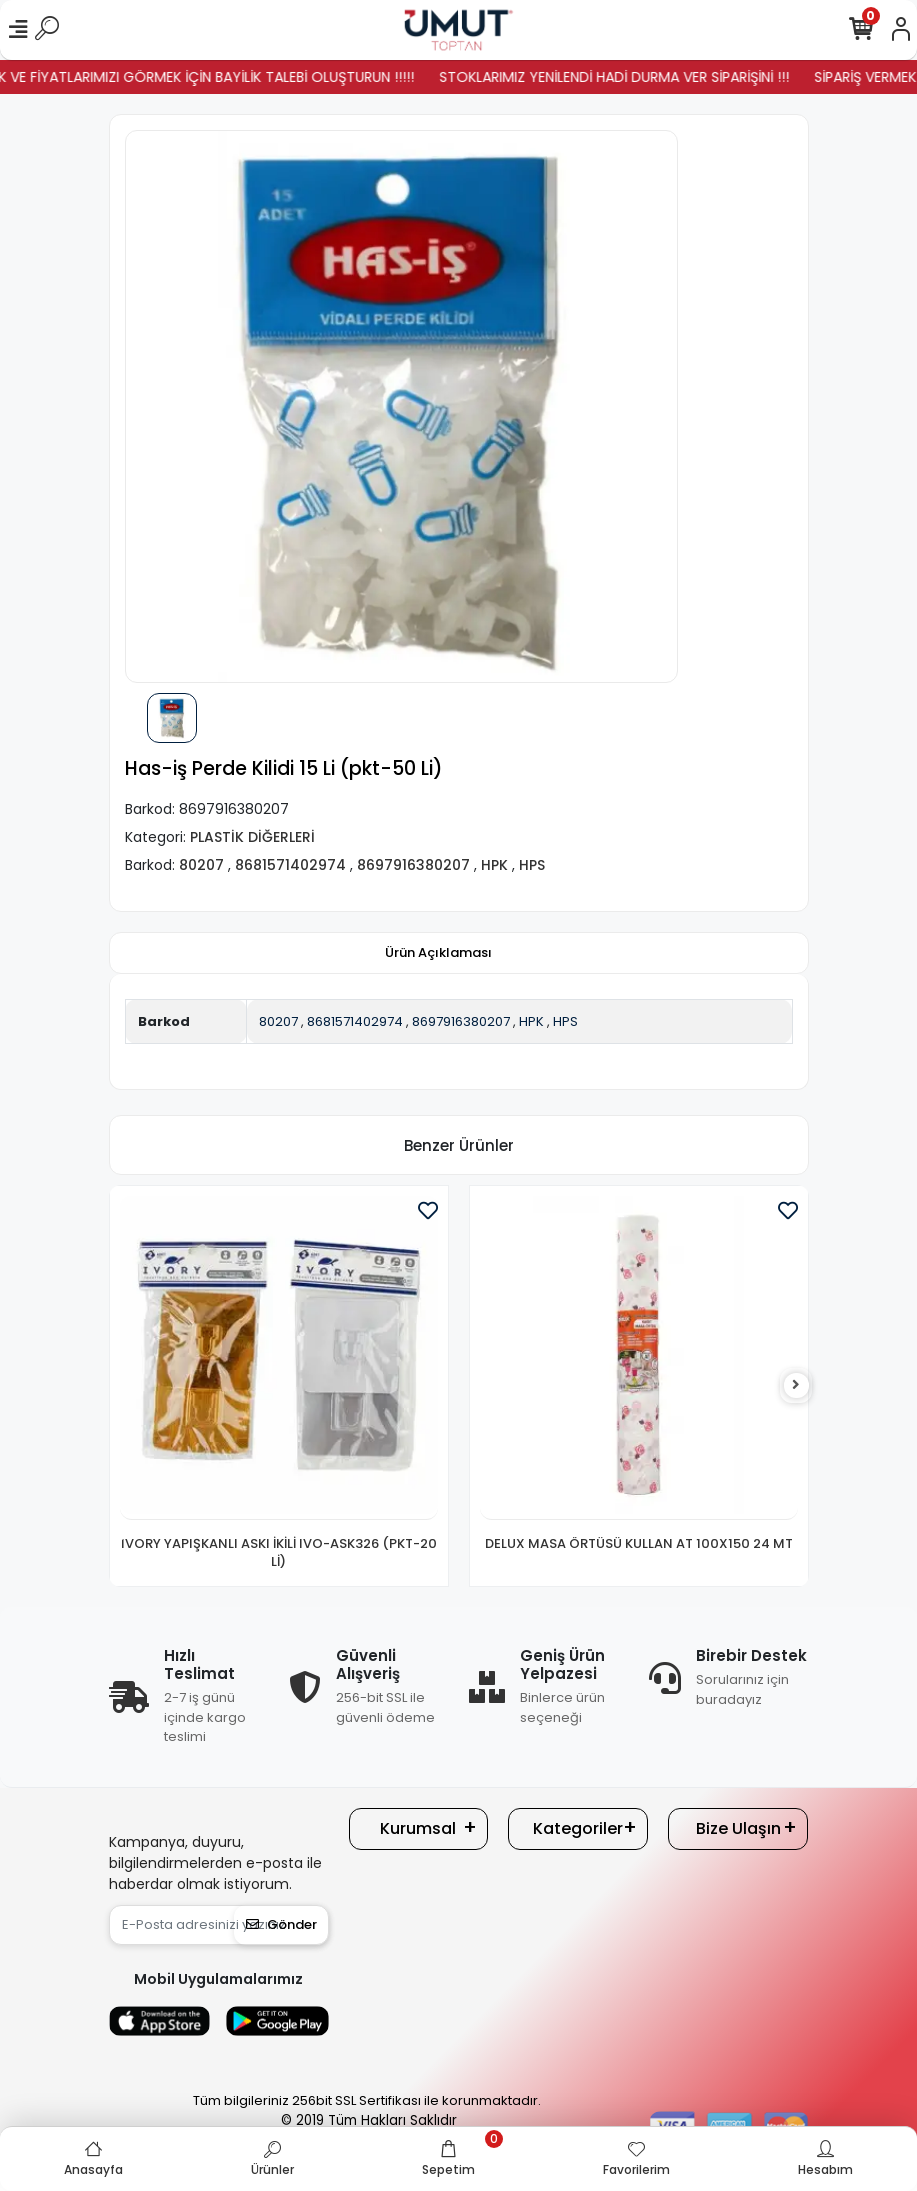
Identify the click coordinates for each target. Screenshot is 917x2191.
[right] (796, 1385)
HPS (565, 1021)
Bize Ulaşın (738, 1828)
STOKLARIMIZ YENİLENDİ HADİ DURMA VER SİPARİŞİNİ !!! (636, 77)
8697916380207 (461, 1021)
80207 (278, 1021)
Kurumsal (418, 1828)
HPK (531, 1021)
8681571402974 (355, 1021)
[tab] (438, 953)
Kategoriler (578, 1828)
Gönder (281, 1924)
